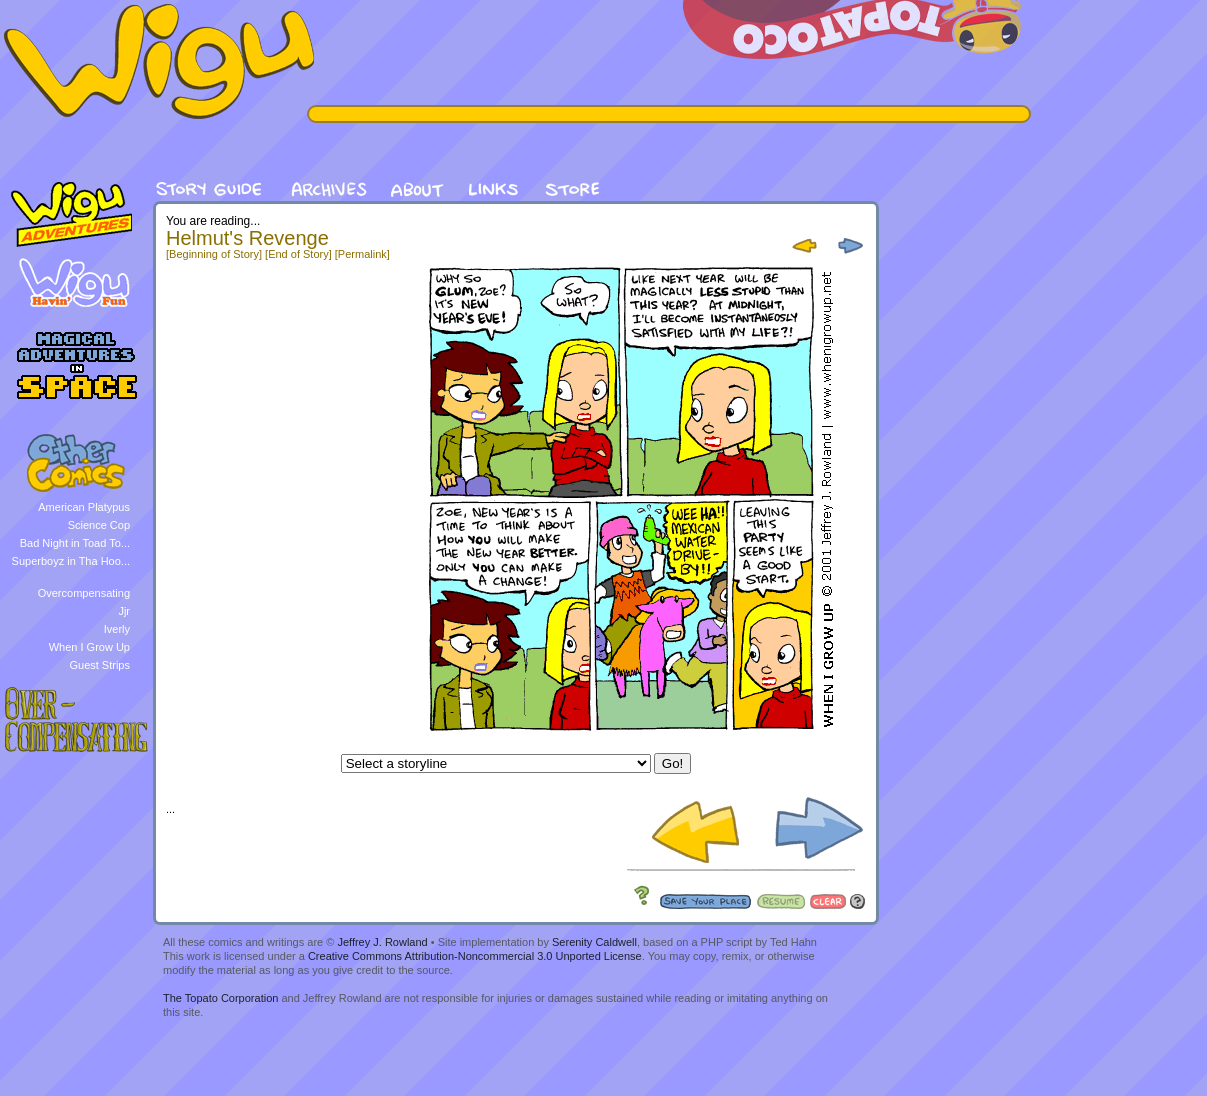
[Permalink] (362, 254)
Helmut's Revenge (247, 238)
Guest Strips (99, 665)
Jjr (124, 611)
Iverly (117, 629)
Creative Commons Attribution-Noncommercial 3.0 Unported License (475, 956)
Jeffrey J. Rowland (382, 942)
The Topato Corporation (220, 998)
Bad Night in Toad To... (75, 543)
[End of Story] (298, 254)
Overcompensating (84, 593)
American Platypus (84, 507)
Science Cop (99, 525)
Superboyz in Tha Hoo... (71, 561)
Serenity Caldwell (594, 942)
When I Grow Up (89, 647)
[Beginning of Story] (214, 254)
